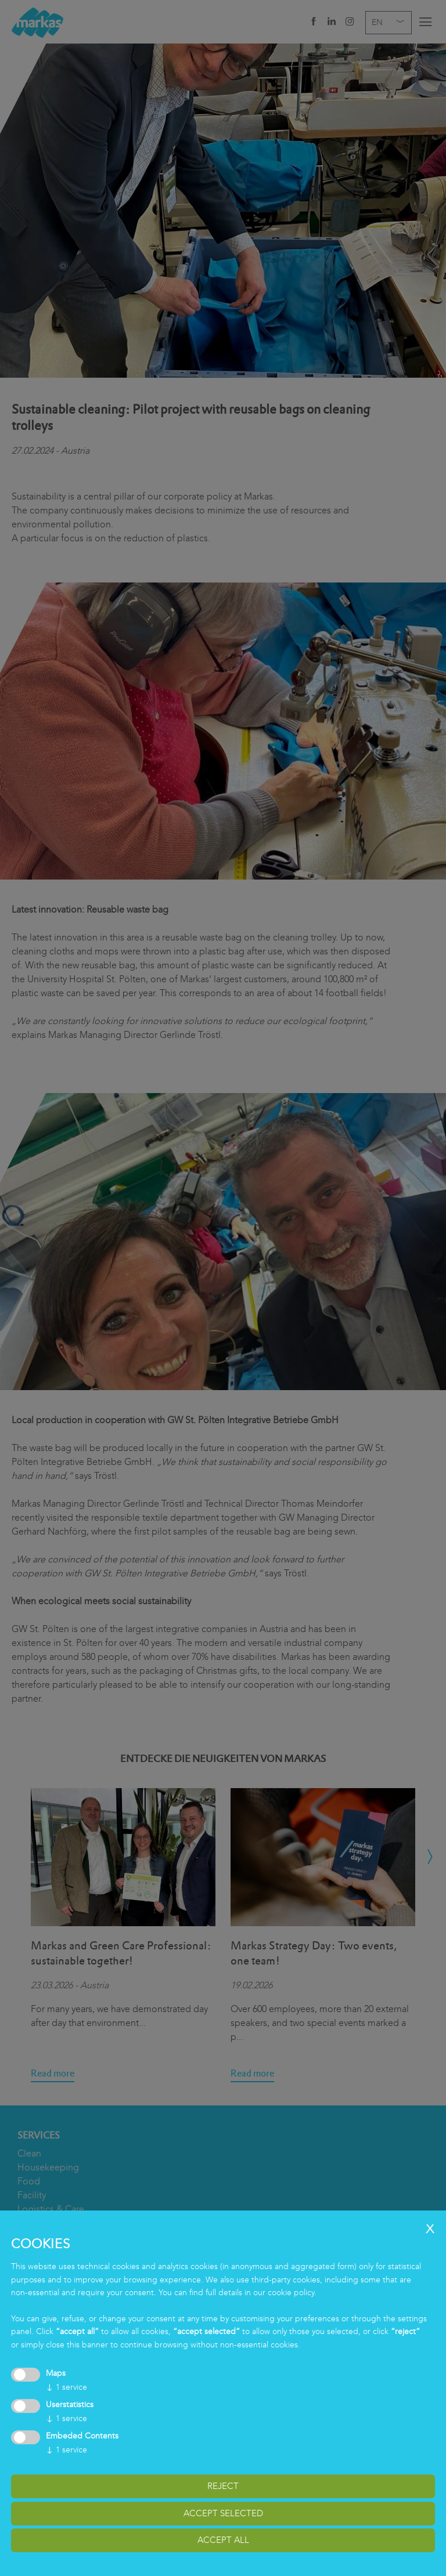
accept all (223, 2540)
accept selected (223, 2513)
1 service (66, 2387)
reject (223, 2486)
